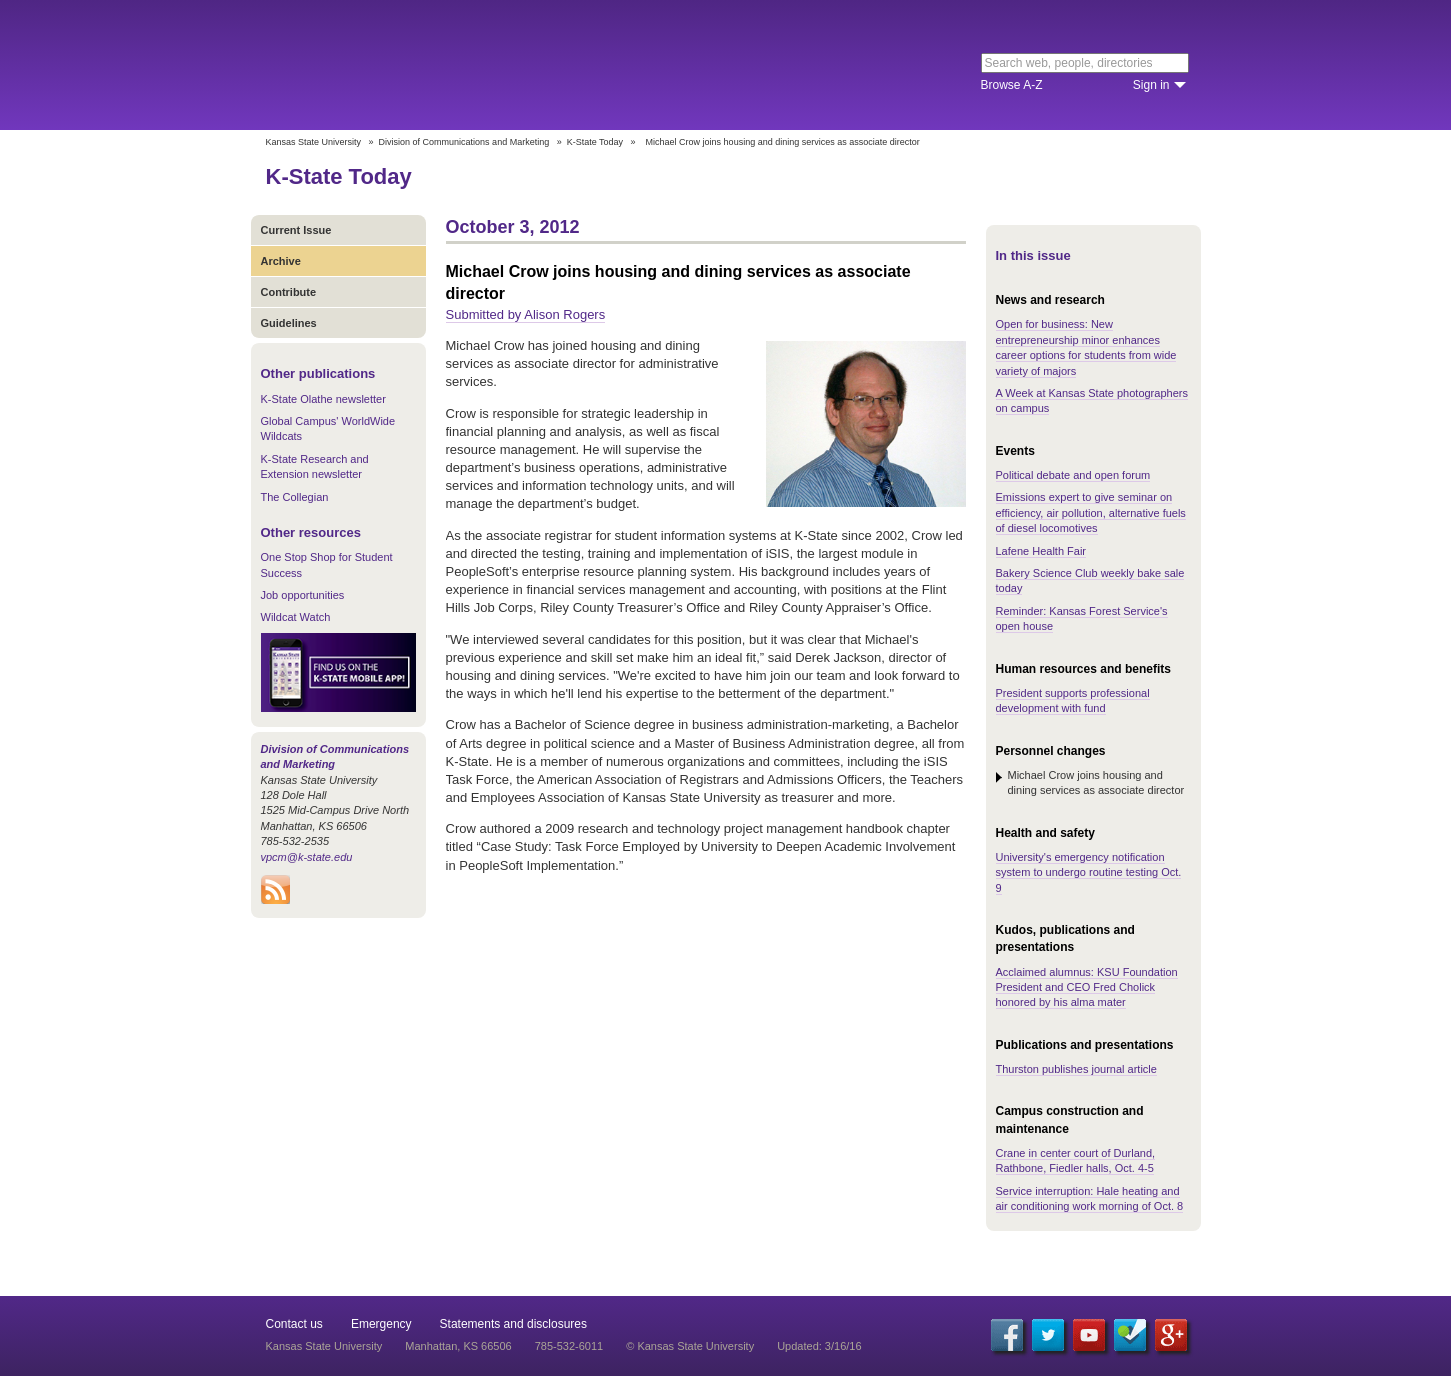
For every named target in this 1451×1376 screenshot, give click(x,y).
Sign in (1151, 85)
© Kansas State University (690, 1346)
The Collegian (295, 497)
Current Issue (296, 230)
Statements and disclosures (513, 1324)
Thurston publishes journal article (1076, 1069)
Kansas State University (428, 65)
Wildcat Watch (296, 617)
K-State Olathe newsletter (323, 399)
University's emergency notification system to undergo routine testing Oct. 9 (1089, 872)
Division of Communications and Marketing (464, 142)
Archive (281, 261)
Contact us (294, 1324)
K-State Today (595, 142)
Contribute (289, 292)
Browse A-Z (1012, 85)
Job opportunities (303, 595)
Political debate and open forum (1073, 475)
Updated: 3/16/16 (819, 1346)
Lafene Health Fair (1041, 551)
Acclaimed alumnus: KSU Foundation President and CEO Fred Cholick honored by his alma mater (1087, 987)
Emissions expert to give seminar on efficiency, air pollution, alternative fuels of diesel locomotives (1091, 512)
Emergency (381, 1324)
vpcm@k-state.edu (307, 857)
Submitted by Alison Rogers (526, 314)
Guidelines (289, 323)
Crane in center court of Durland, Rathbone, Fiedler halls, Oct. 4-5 (1076, 1160)
